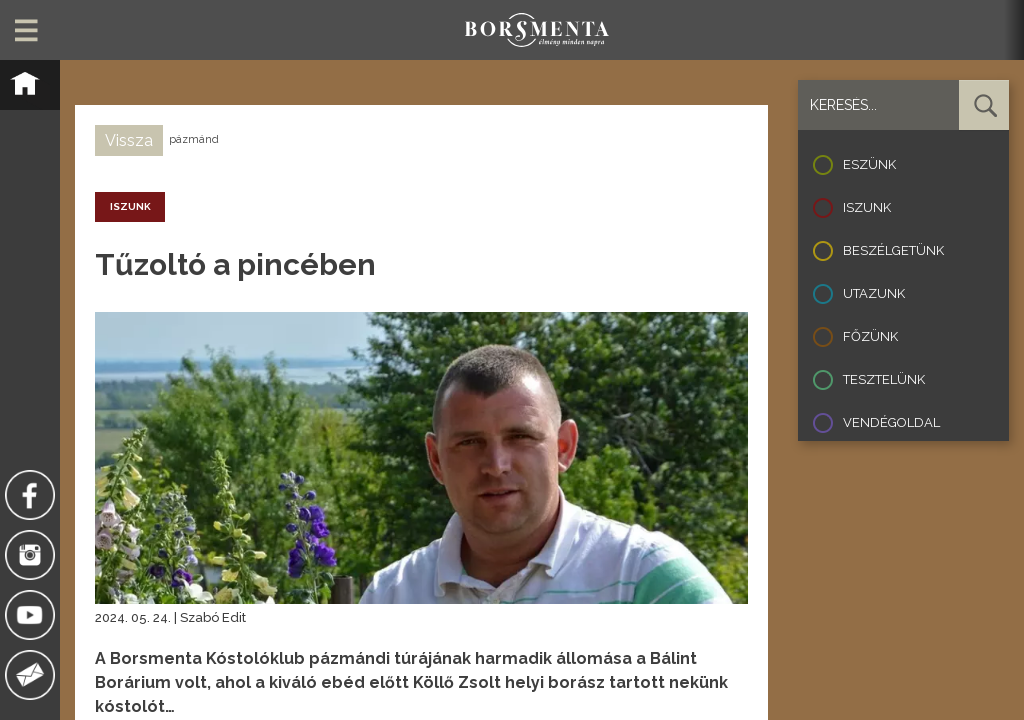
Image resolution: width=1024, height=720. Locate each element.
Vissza (129, 140)
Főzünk (870, 336)
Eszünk (869, 164)
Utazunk (874, 293)
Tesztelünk (884, 379)
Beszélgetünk (893, 250)
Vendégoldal (891, 422)
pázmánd (194, 139)
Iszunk (867, 207)
